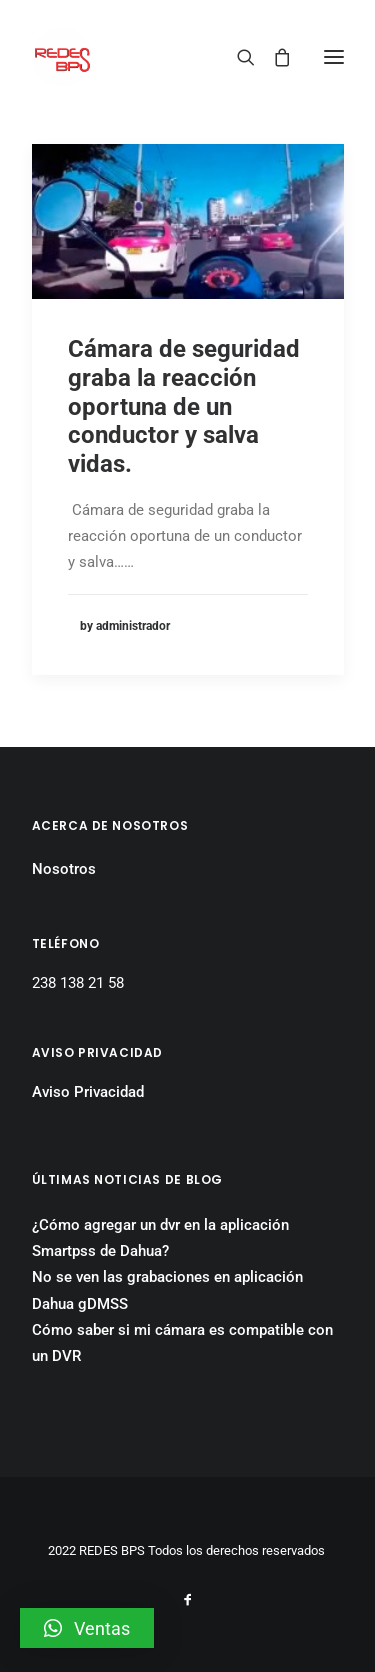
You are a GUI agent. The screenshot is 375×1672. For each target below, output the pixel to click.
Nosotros (64, 869)
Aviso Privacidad (88, 1092)
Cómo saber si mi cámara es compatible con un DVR (182, 1343)
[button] (87, 1628)
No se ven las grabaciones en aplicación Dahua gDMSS (167, 1290)
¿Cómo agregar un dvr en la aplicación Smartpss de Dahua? (160, 1238)
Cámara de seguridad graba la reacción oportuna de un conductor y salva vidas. (184, 406)
